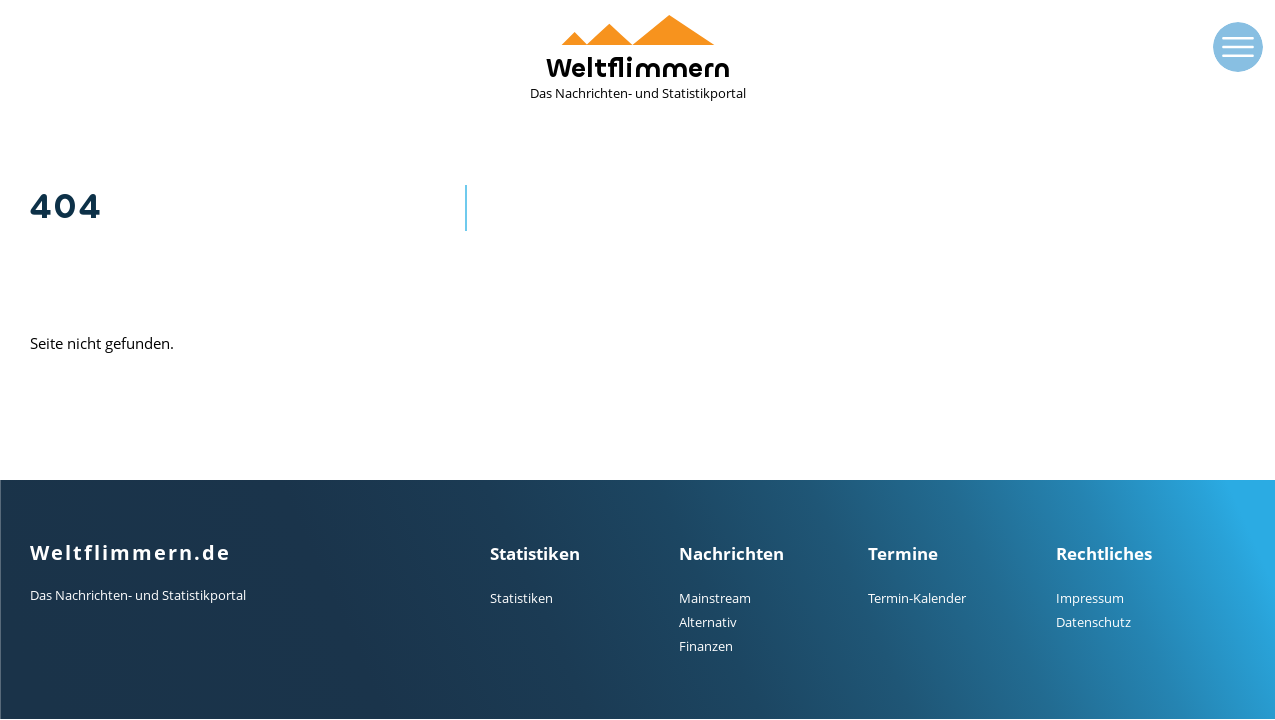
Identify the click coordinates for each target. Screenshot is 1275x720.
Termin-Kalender (917, 598)
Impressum (1090, 598)
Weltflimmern (638, 58)
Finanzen (706, 646)
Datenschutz (1093, 622)
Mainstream (715, 598)
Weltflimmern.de (130, 552)
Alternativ (708, 622)
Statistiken (521, 598)
